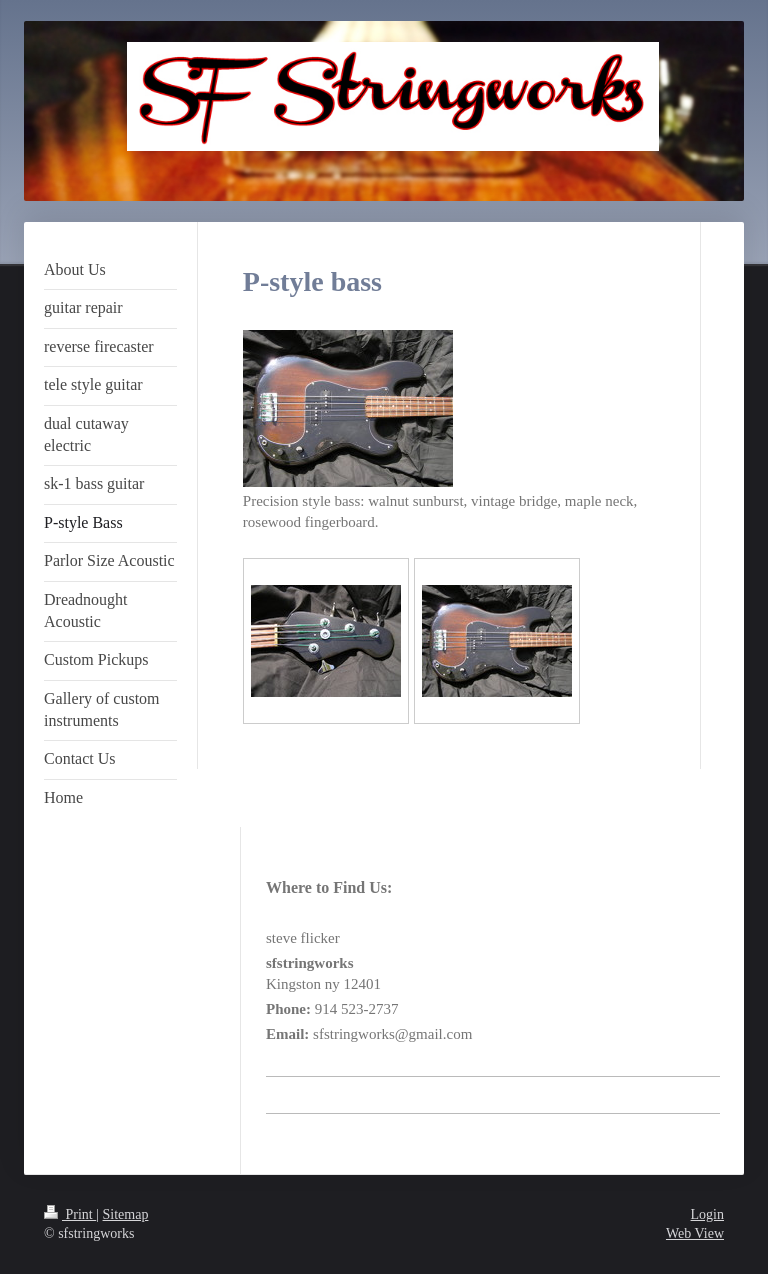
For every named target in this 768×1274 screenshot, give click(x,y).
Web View (695, 1233)
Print (70, 1214)
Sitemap (126, 1214)
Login (707, 1214)
